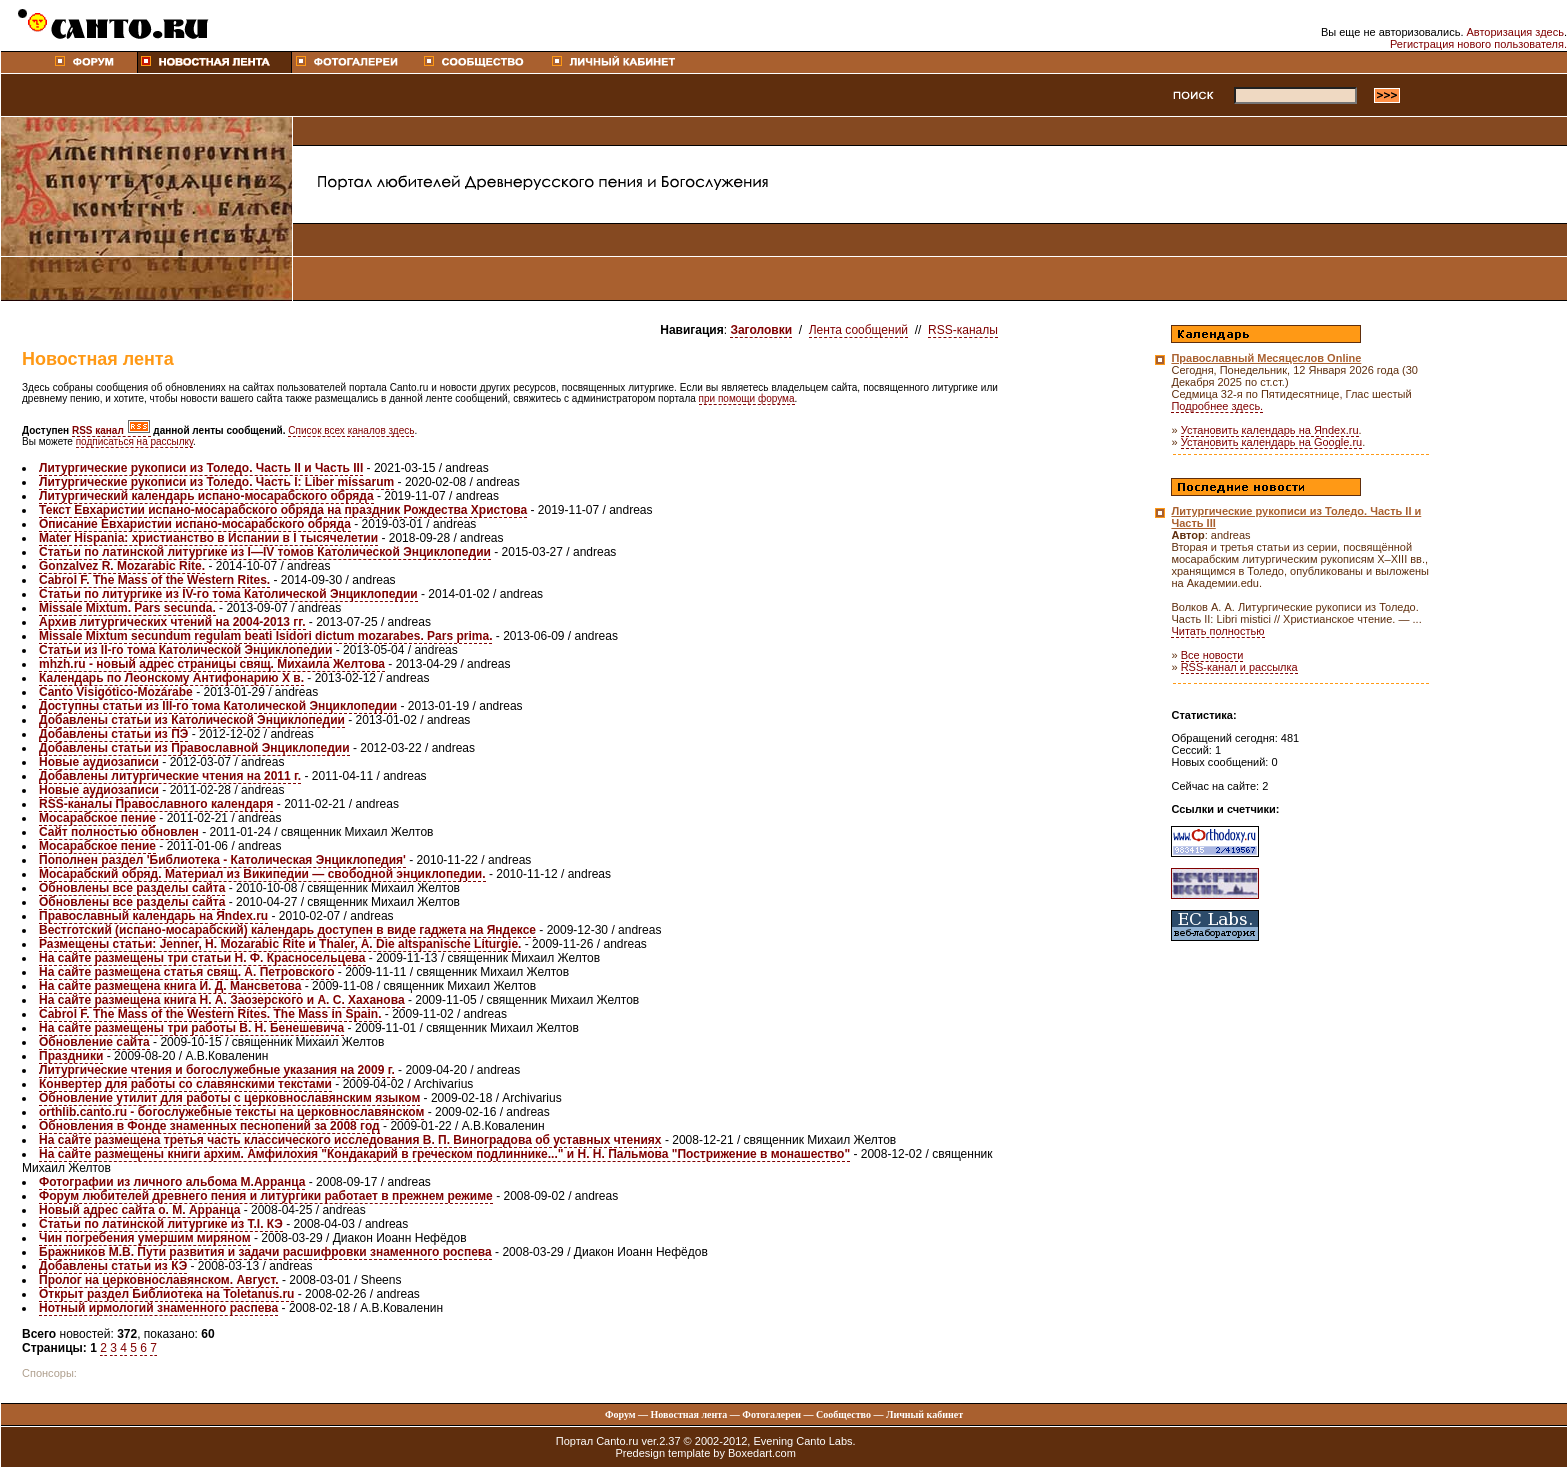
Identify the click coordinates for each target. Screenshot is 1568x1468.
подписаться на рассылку (134, 441)
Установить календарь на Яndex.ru (1270, 430)
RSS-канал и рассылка (1239, 667)
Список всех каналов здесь (351, 430)
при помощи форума (747, 398)
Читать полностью (1217, 631)
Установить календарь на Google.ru (1272, 442)
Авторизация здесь (1515, 32)
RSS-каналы (963, 330)
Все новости (1212, 655)
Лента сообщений (858, 330)
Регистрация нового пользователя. (1478, 44)
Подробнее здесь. (1217, 406)
